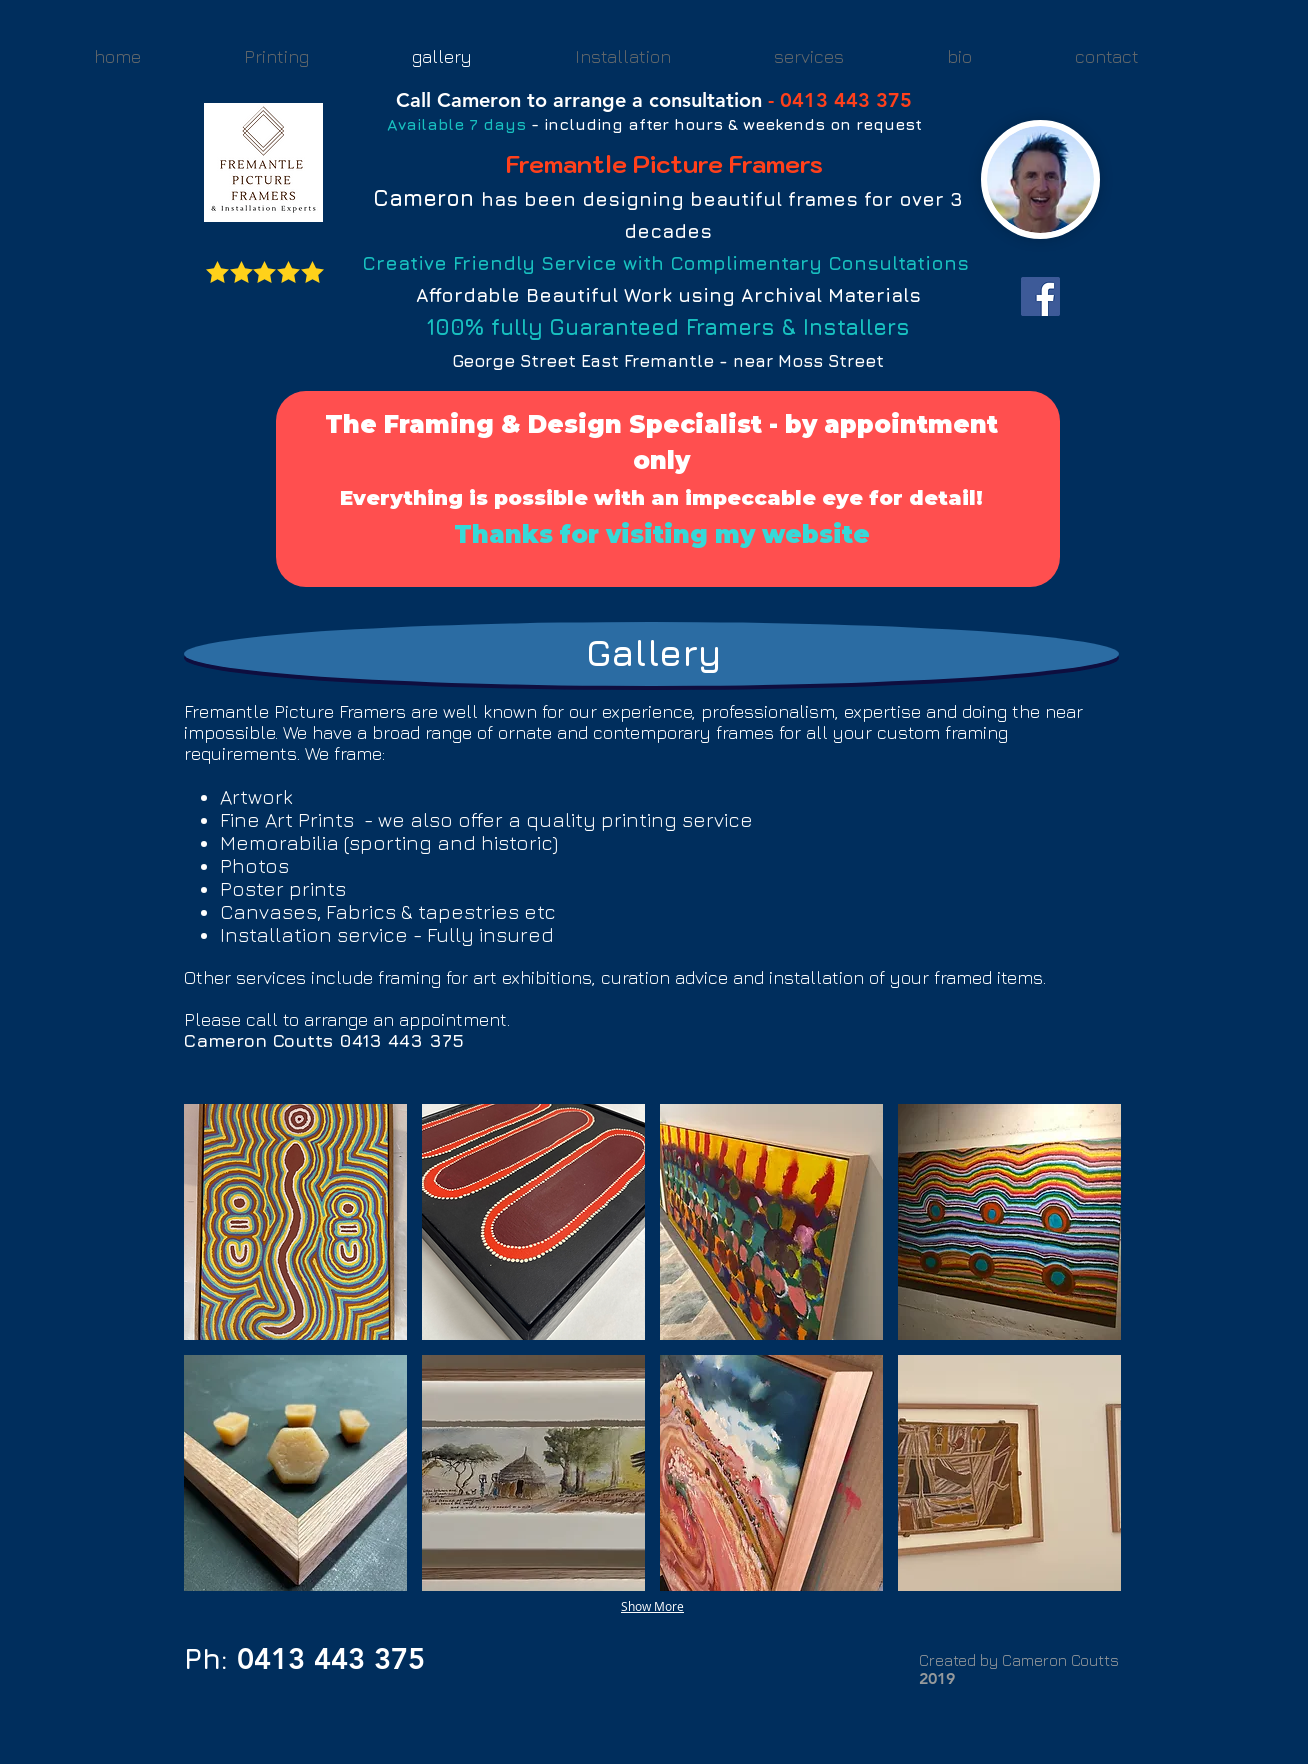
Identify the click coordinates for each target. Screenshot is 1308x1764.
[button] (295, 1222)
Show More (652, 1606)
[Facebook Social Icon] (1040, 296)
